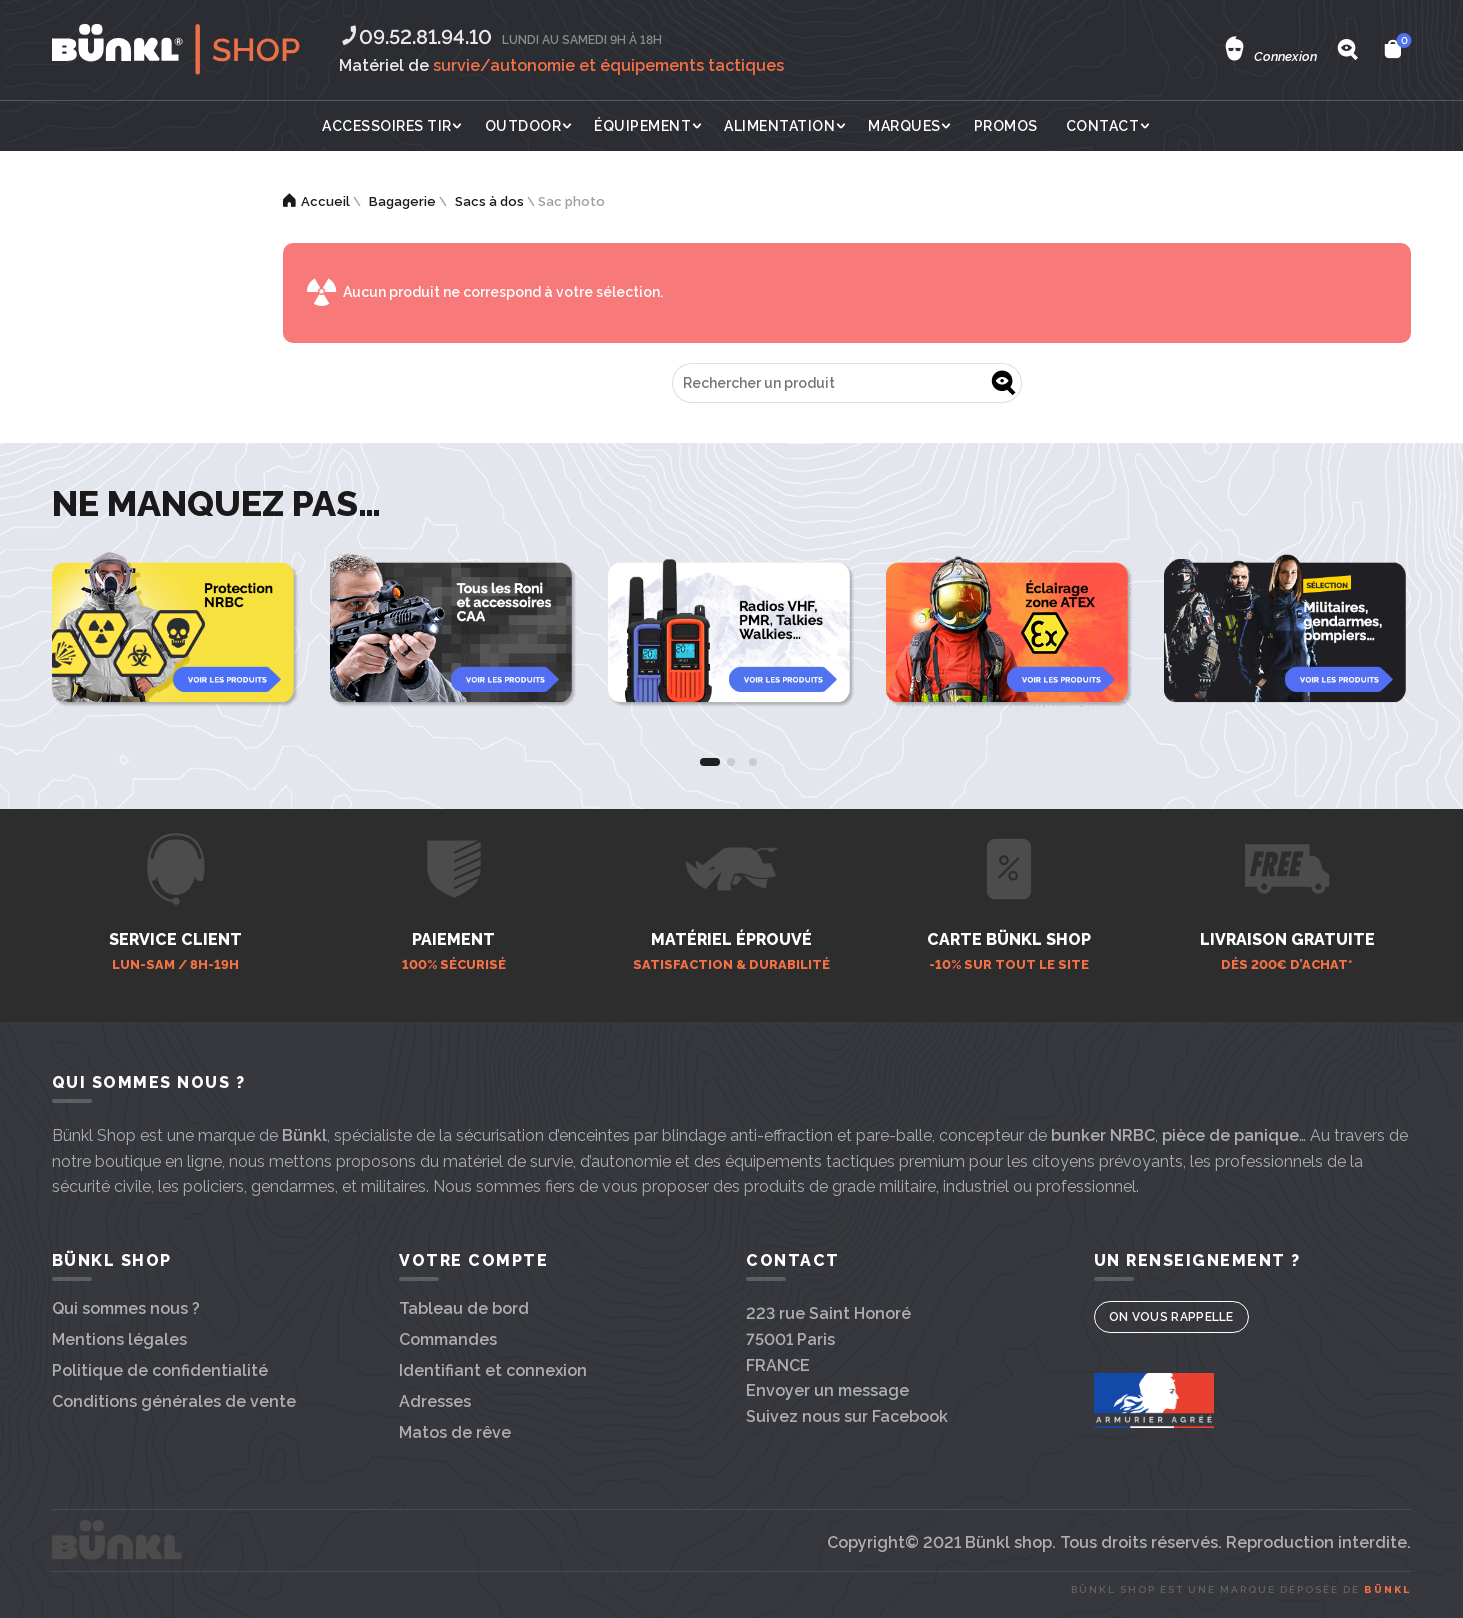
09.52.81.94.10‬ (415, 37)
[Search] (1347, 49)
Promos (1006, 126)
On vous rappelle (1171, 1317)
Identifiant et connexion (493, 1370)
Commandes (448, 1339)
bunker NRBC (1103, 1135)
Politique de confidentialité (160, 1370)
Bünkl (304, 1135)
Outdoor (523, 126)
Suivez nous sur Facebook (847, 1416)
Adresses (435, 1401)
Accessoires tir (387, 126)
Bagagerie (402, 201)
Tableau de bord (464, 1308)
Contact (1103, 126)
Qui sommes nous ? (126, 1308)
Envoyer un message (827, 1390)
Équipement (642, 126)
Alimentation (779, 126)
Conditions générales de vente (174, 1401)
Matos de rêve (455, 1432)
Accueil (325, 201)
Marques (904, 126)
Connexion (1285, 56)
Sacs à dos (489, 201)
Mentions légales (119, 1339)
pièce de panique (1230, 1135)
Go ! (1002, 383)
